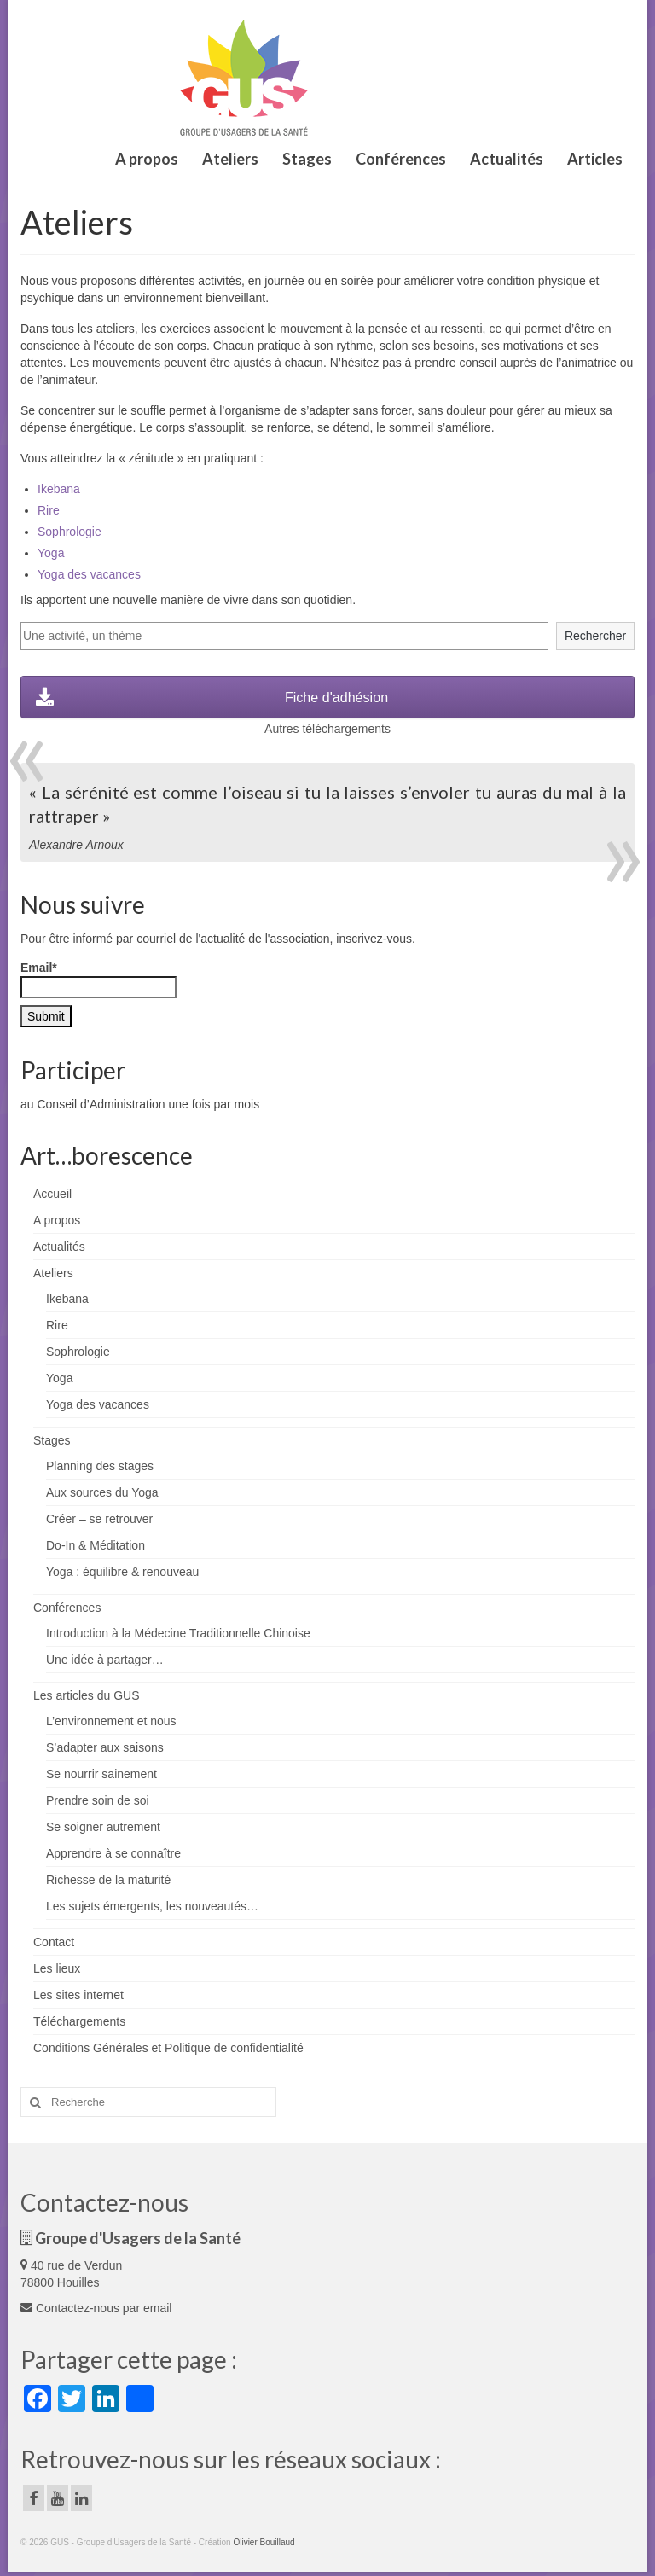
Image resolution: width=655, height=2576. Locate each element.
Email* (98, 979)
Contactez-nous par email (95, 2308)
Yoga (51, 553)
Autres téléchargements (327, 729)
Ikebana (59, 489)
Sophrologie (69, 531)
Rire (49, 510)
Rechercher (595, 636)
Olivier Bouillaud (263, 2542)
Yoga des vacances (89, 574)
